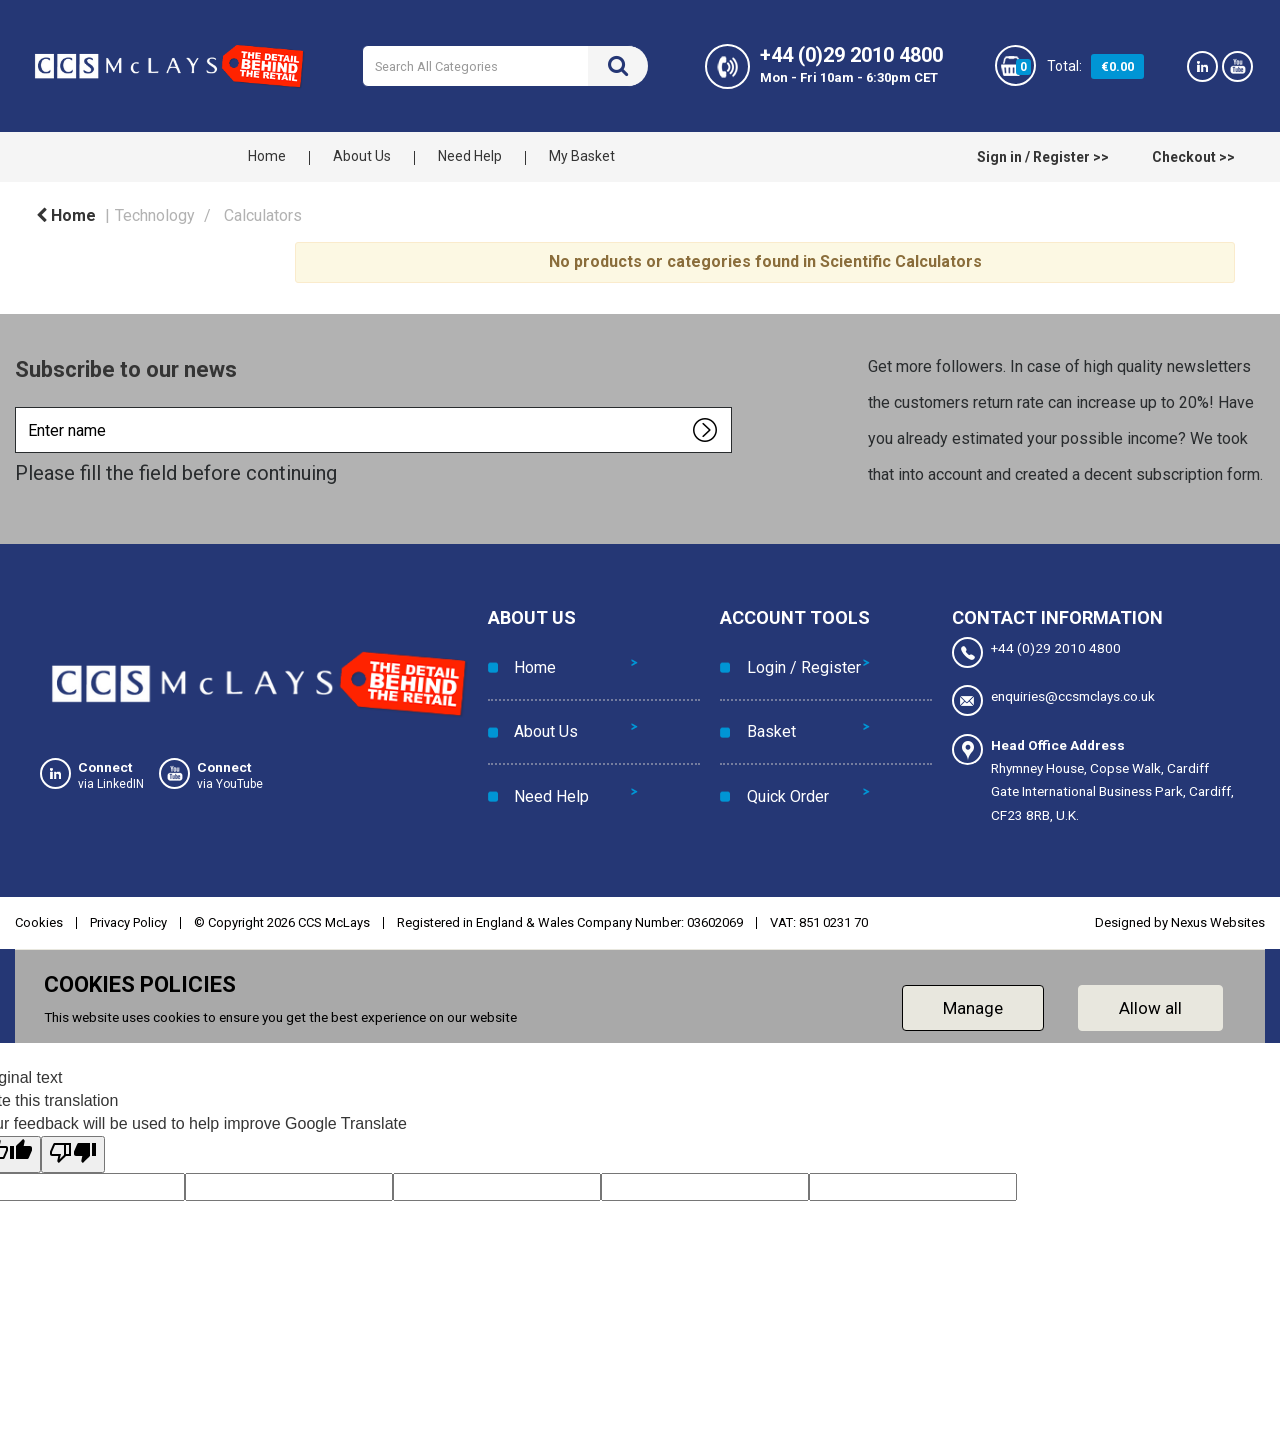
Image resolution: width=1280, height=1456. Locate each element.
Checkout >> (1193, 157)
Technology (155, 215)
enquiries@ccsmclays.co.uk (1053, 698)
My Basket (582, 156)
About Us (362, 156)
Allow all (1150, 1002)
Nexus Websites (1218, 916)
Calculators (263, 215)
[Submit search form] (618, 66)
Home (267, 156)
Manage (973, 1002)
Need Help (470, 156)
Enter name (20, 406)
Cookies (39, 916)
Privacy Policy (128, 916)
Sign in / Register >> (1043, 157)
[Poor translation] (73, 1148)
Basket (764, 703)
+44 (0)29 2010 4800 (1036, 652)
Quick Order (781, 748)
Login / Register (797, 658)
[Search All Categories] (505, 66)
